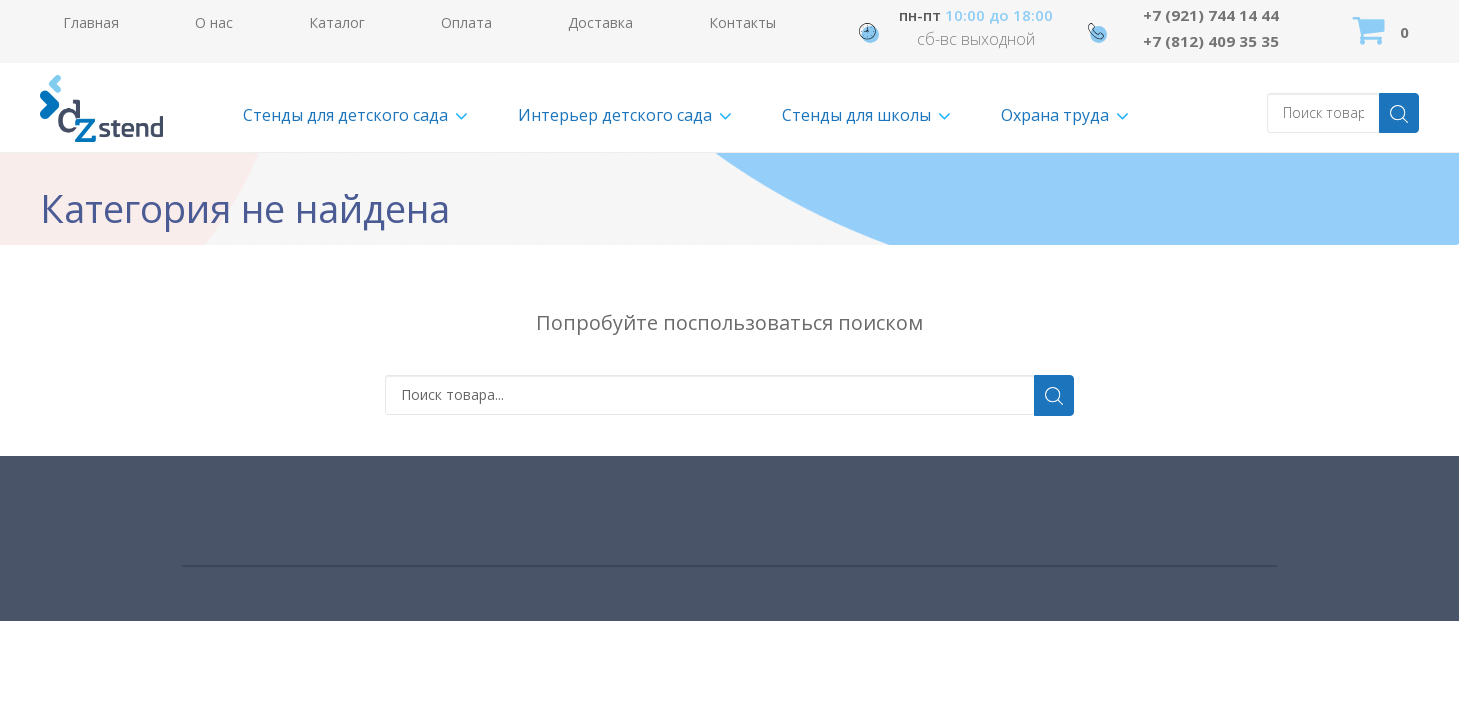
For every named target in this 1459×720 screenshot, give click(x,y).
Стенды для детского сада (345, 115)
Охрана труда (1055, 115)
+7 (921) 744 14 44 (1211, 15)
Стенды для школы (856, 115)
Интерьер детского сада (615, 115)
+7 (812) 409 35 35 (1211, 41)
